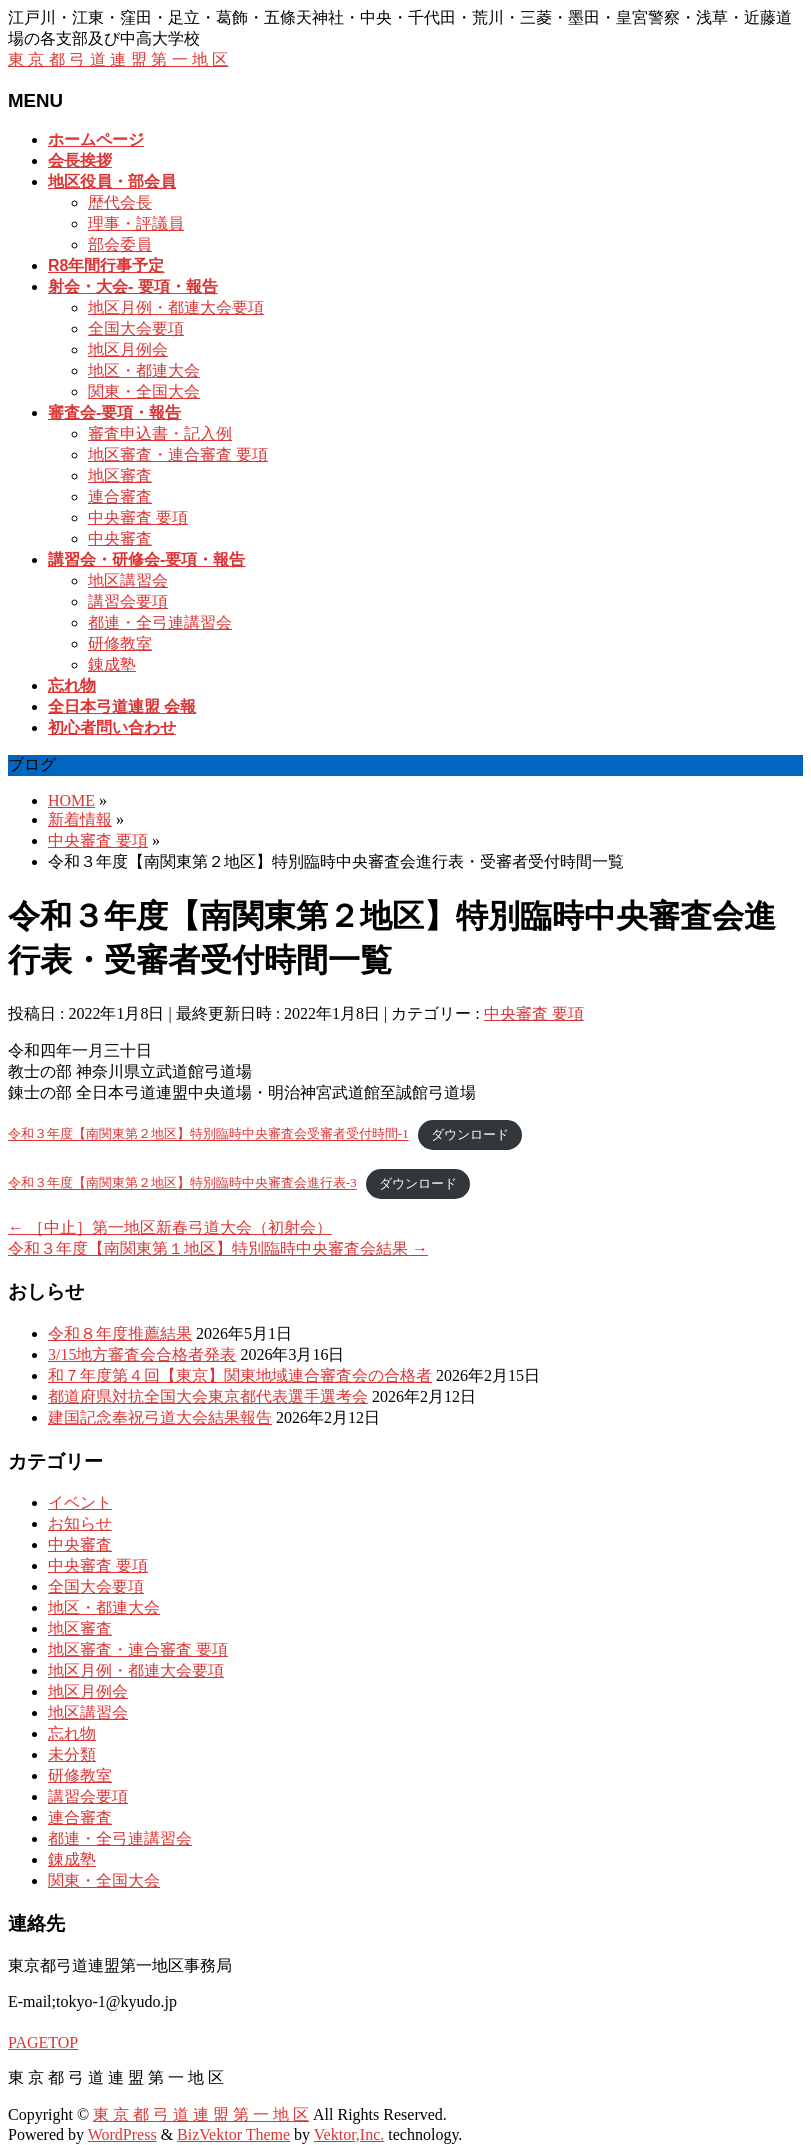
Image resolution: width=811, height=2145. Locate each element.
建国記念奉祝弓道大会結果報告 (160, 1417)
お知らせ (80, 1523)
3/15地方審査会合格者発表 (142, 1354)
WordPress (122, 2134)
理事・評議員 (136, 223)
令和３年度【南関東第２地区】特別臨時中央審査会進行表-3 (182, 1184)
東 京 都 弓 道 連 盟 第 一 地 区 (118, 59)
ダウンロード (470, 1135)
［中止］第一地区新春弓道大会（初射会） (170, 1227)
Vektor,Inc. (349, 2134)
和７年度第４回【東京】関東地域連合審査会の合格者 (240, 1375)
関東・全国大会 (144, 391)
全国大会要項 (136, 328)
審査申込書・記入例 (160, 433)
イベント (80, 1502)
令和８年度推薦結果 (120, 1333)
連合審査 (120, 496)
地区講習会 (128, 580)
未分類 (72, 1754)
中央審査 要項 (138, 517)
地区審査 (120, 475)
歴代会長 (120, 202)
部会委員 (120, 244)
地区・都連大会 (144, 370)
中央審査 (120, 538)
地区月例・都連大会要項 (176, 307)
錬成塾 (112, 664)
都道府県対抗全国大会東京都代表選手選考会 (208, 1396)
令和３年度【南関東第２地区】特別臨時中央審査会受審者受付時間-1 (208, 1135)
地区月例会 (128, 349)
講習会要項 (128, 601)
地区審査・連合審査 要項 (178, 454)
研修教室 (120, 643)
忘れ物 (72, 1733)
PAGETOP (43, 2042)
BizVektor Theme (233, 2134)
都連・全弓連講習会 (160, 622)
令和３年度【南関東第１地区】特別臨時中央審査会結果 (218, 1248)
